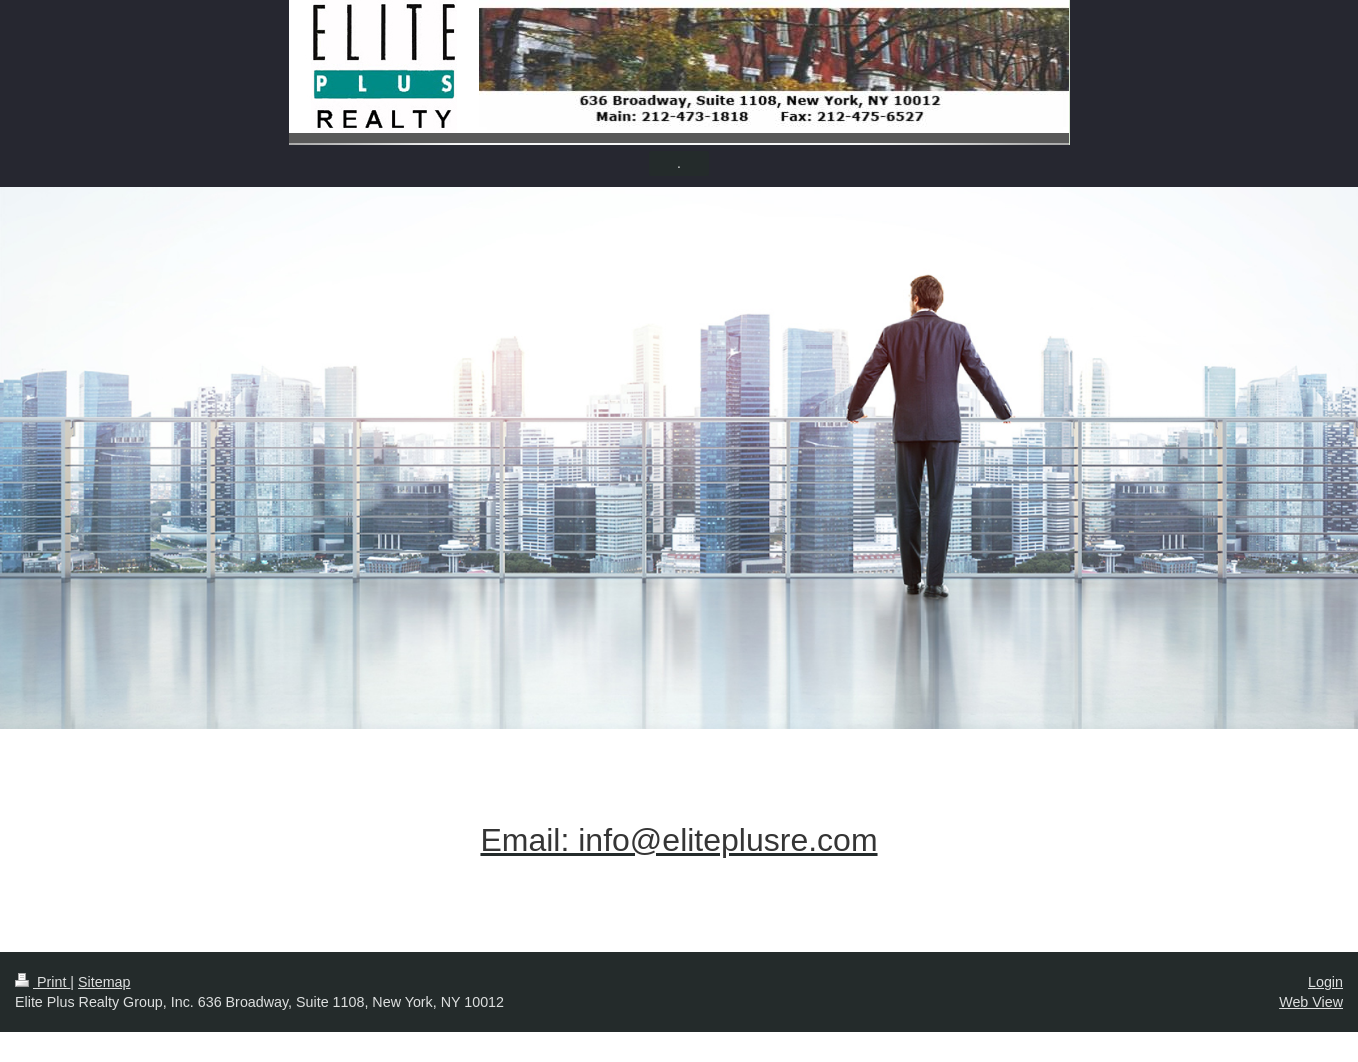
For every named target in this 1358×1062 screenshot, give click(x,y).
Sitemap (104, 982)
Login (1325, 982)
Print (42, 982)
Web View (1311, 1002)
